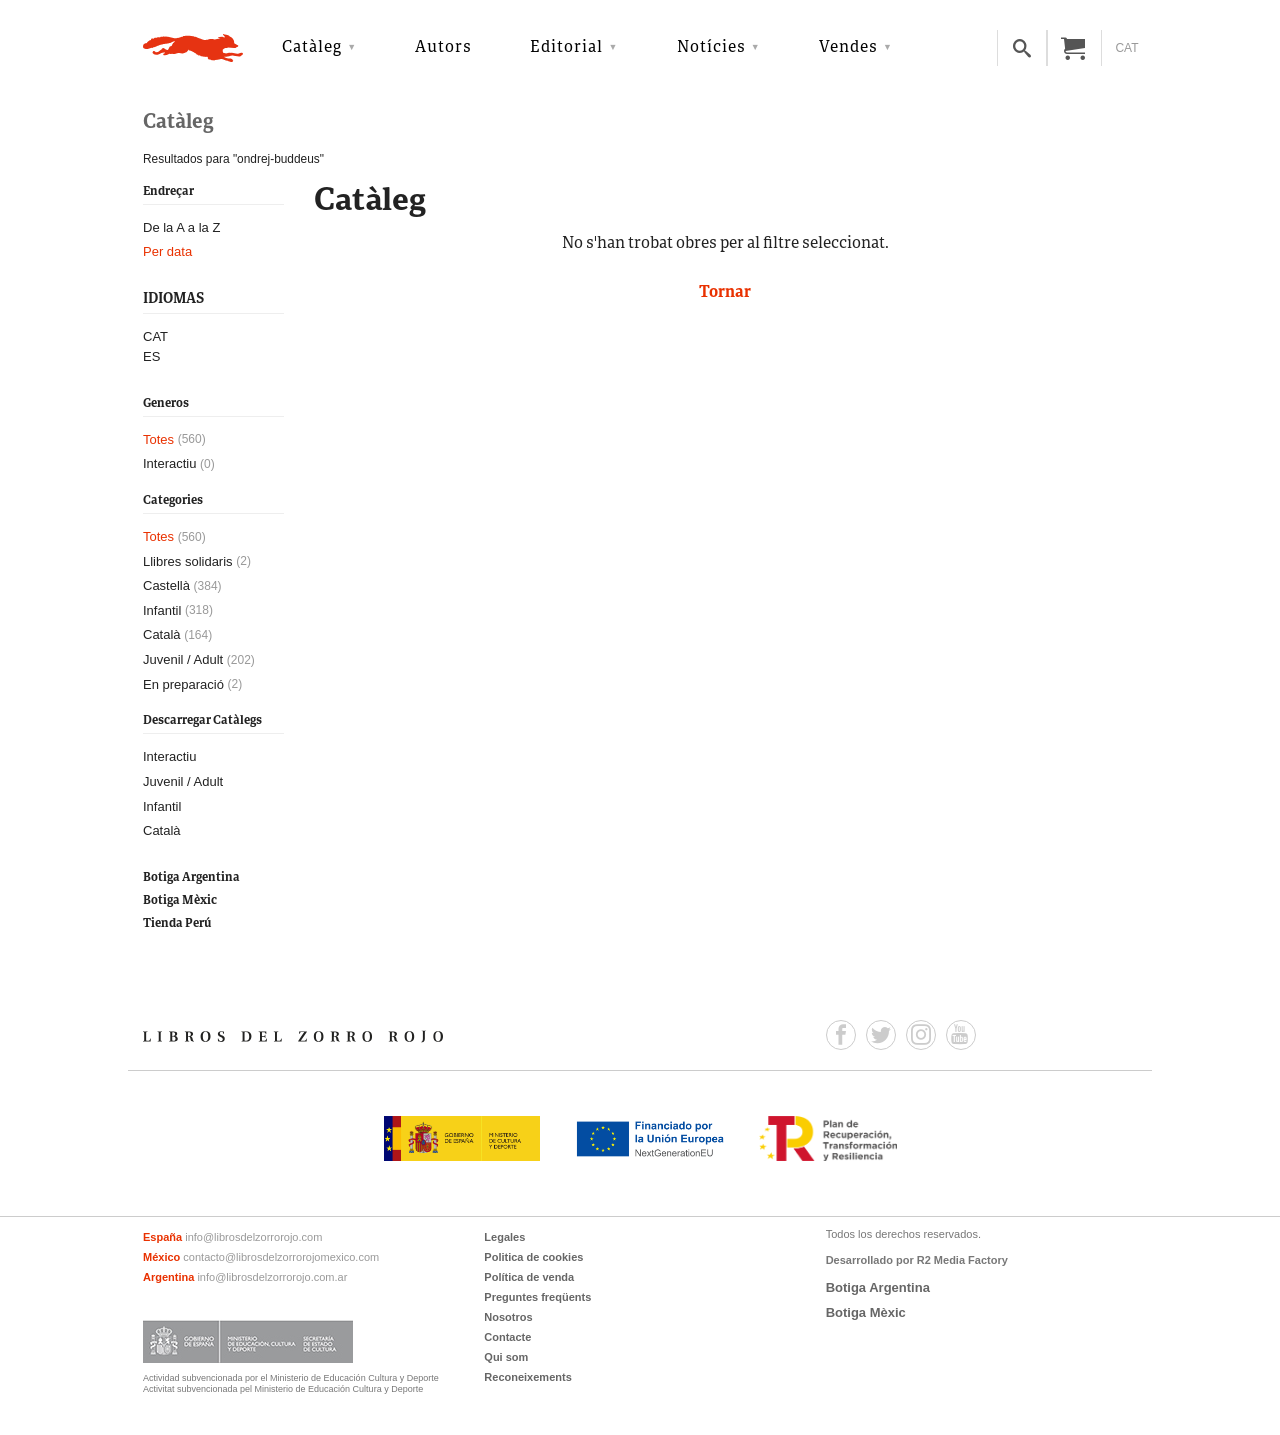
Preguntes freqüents (537, 1297)
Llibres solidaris (188, 561)
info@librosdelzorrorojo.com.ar (272, 1277)
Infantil (162, 610)
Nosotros (508, 1317)
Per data (167, 251)
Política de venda (529, 1277)
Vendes (848, 48)
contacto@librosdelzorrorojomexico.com (281, 1257)
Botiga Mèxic (180, 900)
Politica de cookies (533, 1257)
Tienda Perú (177, 923)
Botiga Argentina (191, 877)
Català (162, 634)
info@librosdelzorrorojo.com (253, 1237)
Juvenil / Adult (183, 659)
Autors (443, 48)
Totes (158, 439)
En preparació (183, 684)
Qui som (506, 1357)
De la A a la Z (181, 227)
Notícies (711, 48)
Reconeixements (527, 1377)
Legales (504, 1237)
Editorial (566, 48)
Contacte (507, 1337)
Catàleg (312, 48)
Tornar (725, 293)
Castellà (166, 585)
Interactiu (169, 463)
